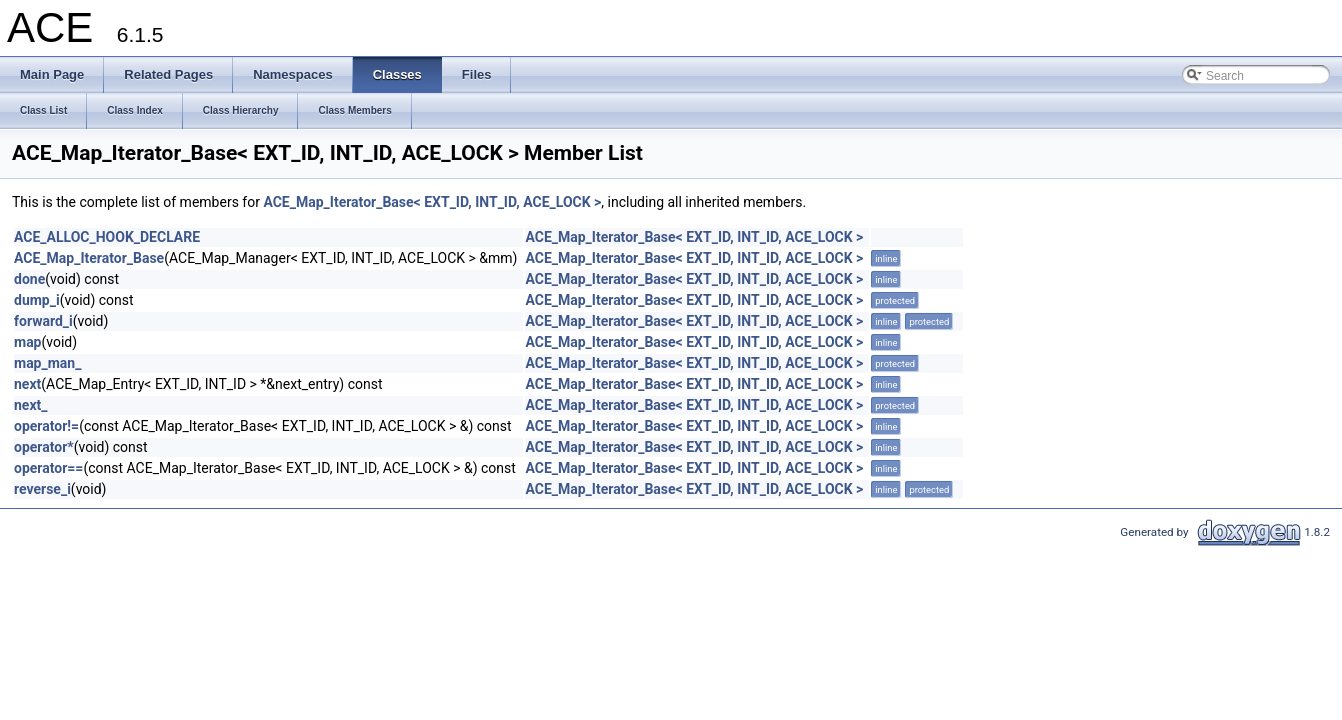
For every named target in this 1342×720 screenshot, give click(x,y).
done (29, 279)
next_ (31, 405)
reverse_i (42, 489)
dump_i (37, 300)
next (27, 384)
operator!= (46, 426)
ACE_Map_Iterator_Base (89, 258)
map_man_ (47, 363)
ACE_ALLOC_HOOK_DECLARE (107, 237)
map (28, 342)
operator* (44, 447)
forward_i (43, 321)
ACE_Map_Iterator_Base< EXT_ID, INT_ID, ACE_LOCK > (432, 202)
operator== (48, 468)
